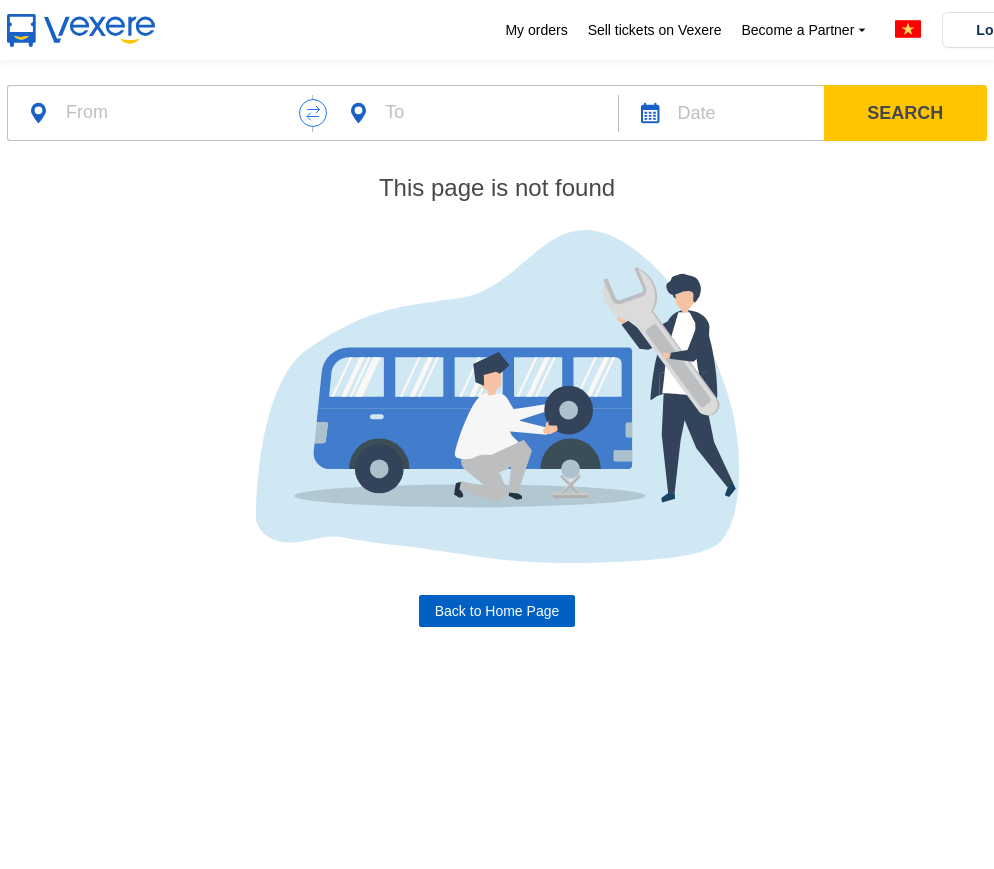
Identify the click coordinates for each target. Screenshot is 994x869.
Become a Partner (805, 30)
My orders (536, 30)
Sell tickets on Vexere (655, 30)
